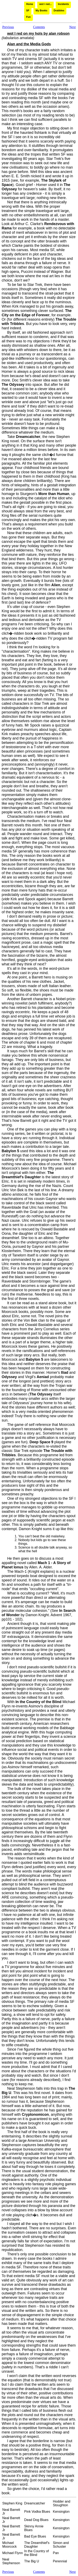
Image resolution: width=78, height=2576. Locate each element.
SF (27, 10)
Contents (39, 27)
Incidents (63, 4)
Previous (8, 27)
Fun (28, 17)
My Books (41, 10)
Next (72, 27)
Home (29, 4)
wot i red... (45, 4)
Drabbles (59, 10)
